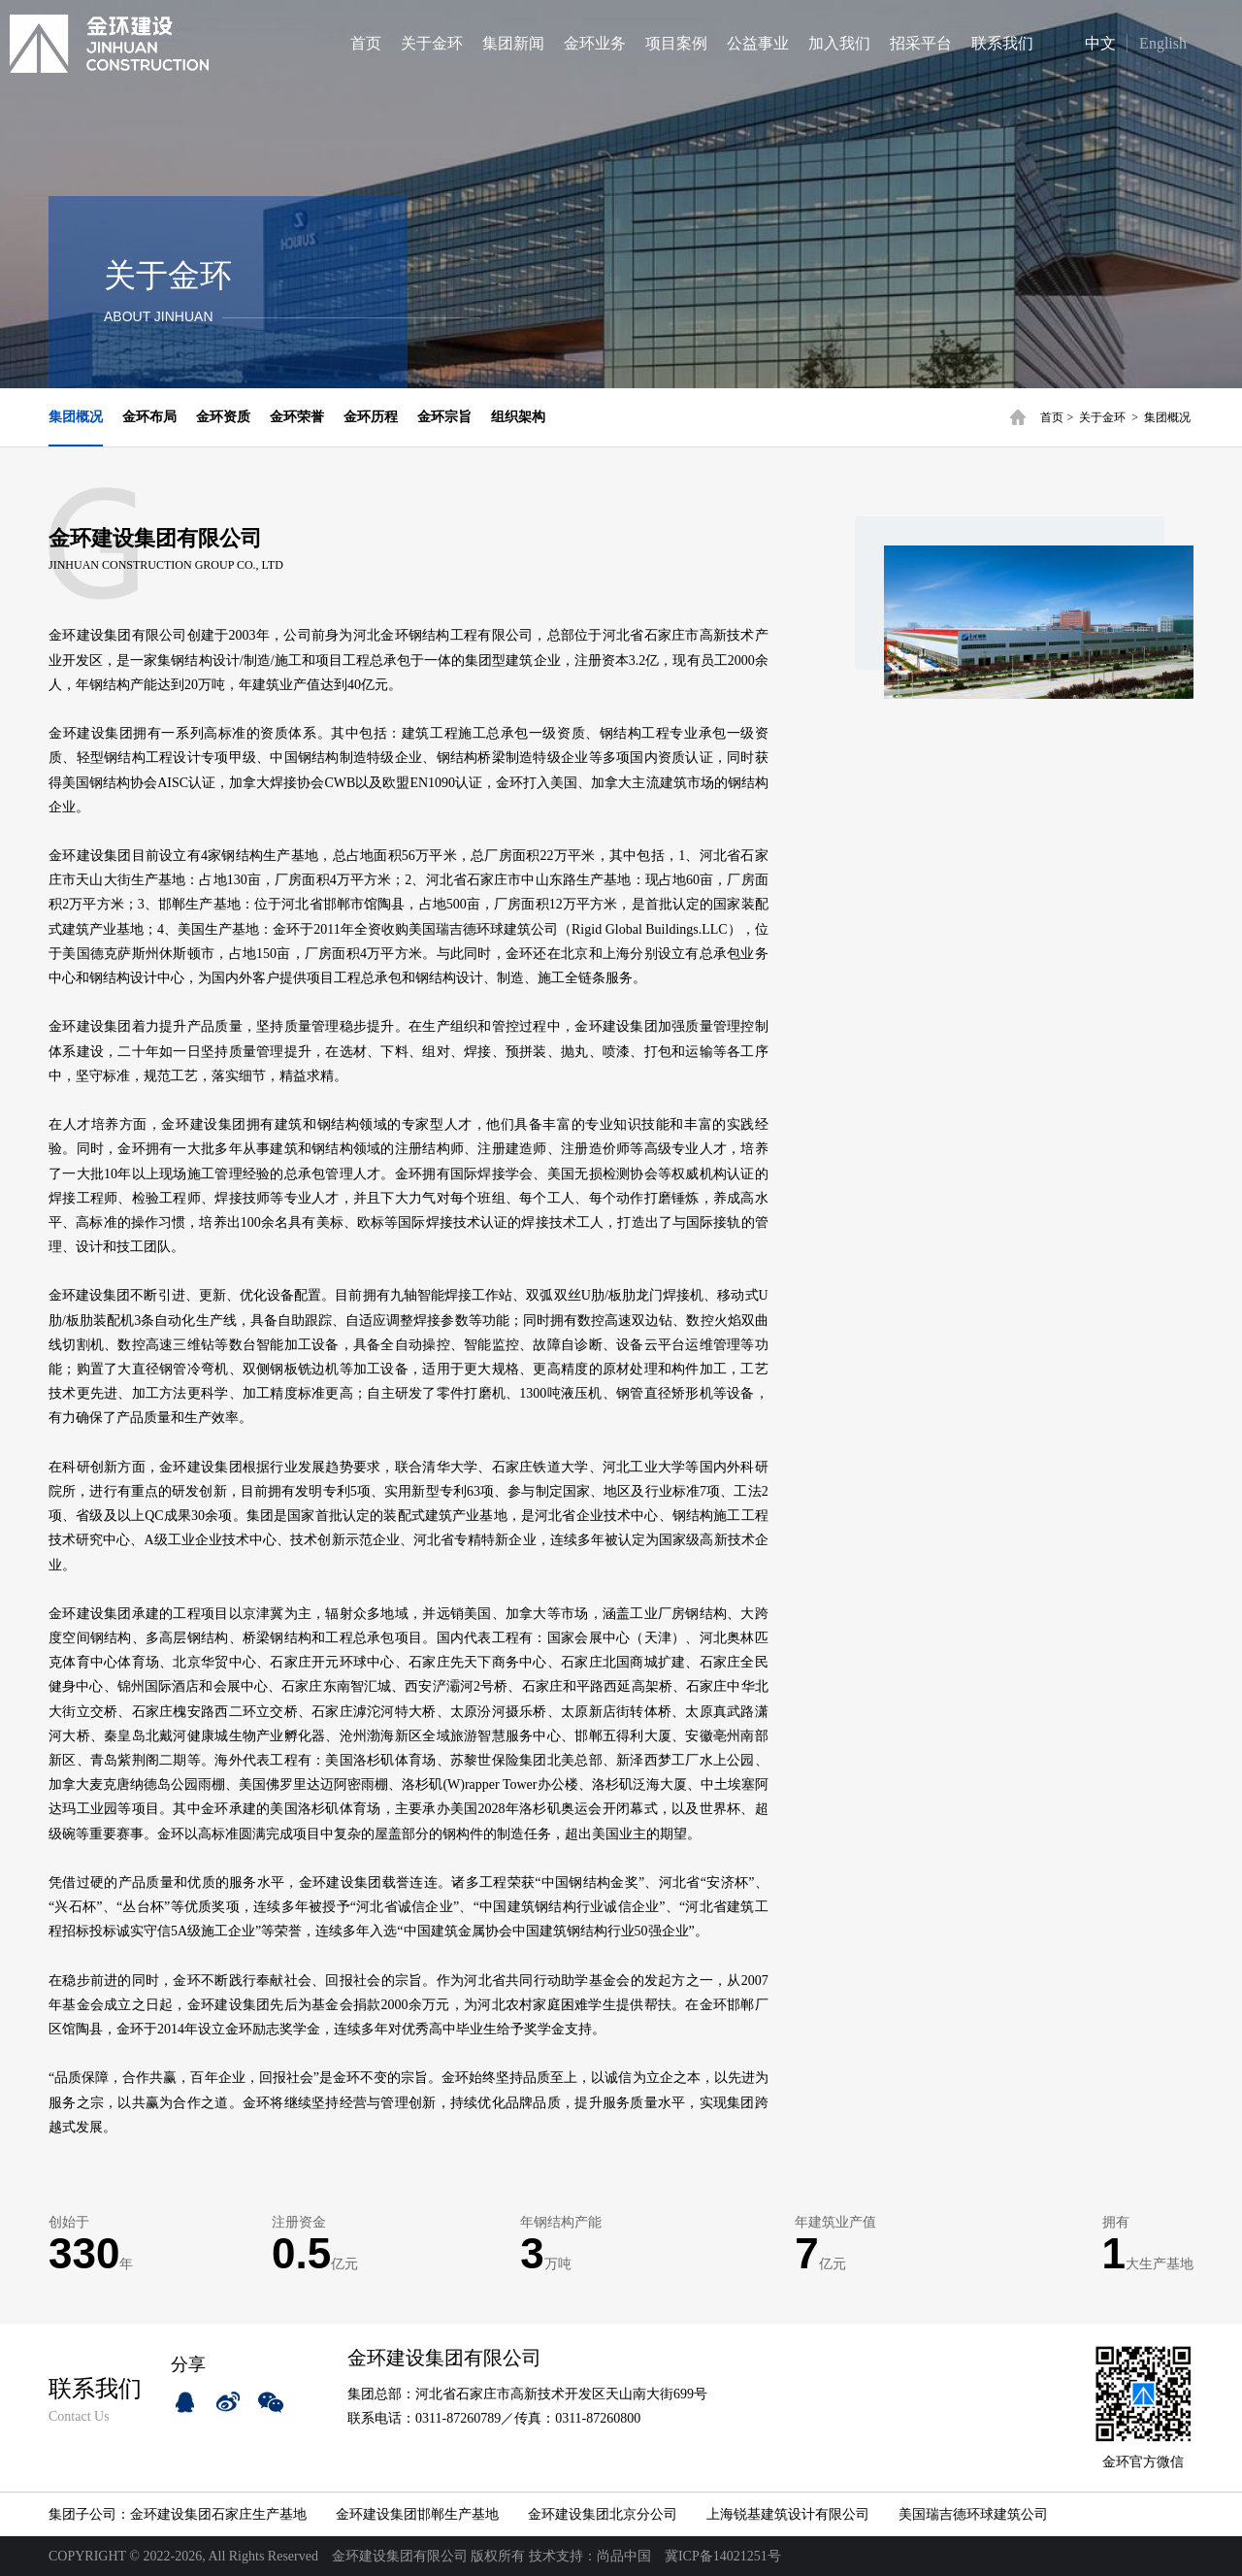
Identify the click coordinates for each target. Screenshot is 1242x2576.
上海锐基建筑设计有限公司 (787, 2514)
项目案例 (676, 43)
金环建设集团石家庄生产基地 (218, 2514)
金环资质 (223, 417)
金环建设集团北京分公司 (602, 2514)
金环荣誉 (297, 417)
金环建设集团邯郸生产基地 (417, 2514)
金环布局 (149, 417)
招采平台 (921, 43)
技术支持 (556, 2556)
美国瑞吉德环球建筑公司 (973, 2514)
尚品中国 (624, 2556)
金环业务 (595, 43)
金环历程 (370, 417)
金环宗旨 (444, 417)
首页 (365, 43)
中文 (1085, 42)
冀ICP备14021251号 (723, 2556)
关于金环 (432, 43)
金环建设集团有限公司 (400, 2556)
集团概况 (1167, 417)
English (1163, 43)
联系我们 (1002, 43)
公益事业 (758, 43)
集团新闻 (513, 43)
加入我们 (839, 43)
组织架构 (518, 417)
